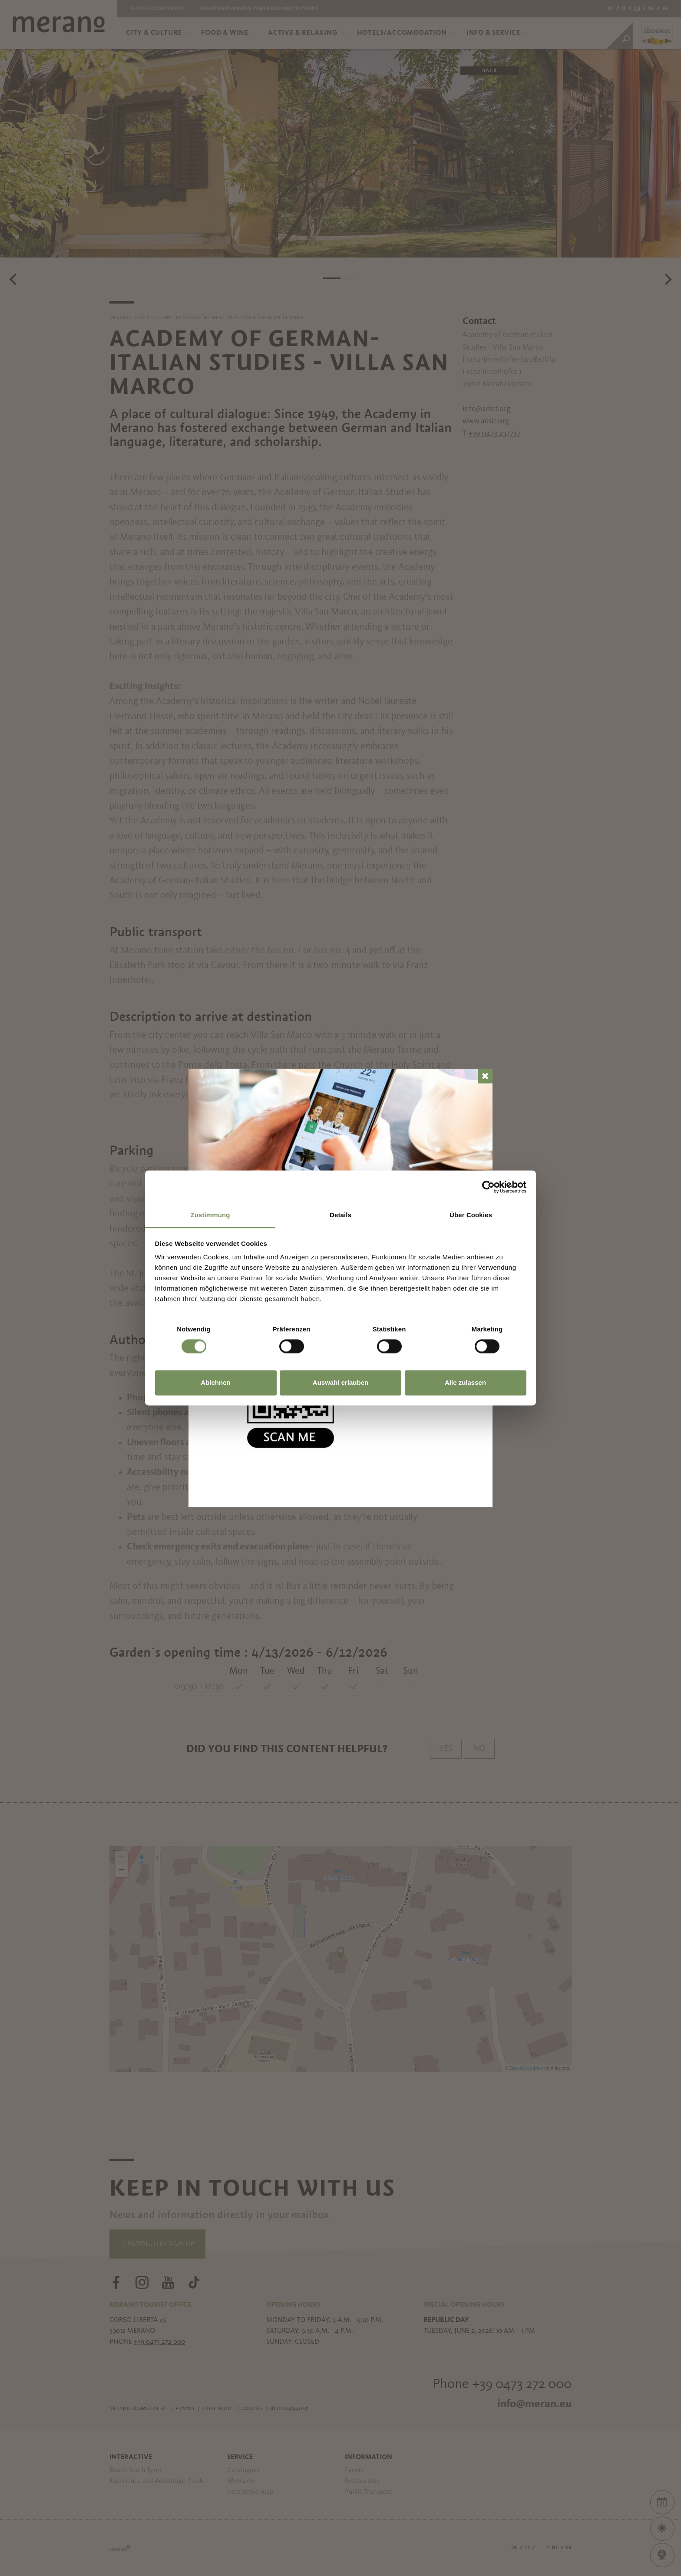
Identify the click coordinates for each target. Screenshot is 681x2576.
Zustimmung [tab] (210, 1215)
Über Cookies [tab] (471, 1215)
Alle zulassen (465, 1382)
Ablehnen (215, 1382)
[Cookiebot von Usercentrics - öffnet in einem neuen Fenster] (488, 1186)
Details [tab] (340, 1215)
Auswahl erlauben (340, 1382)
